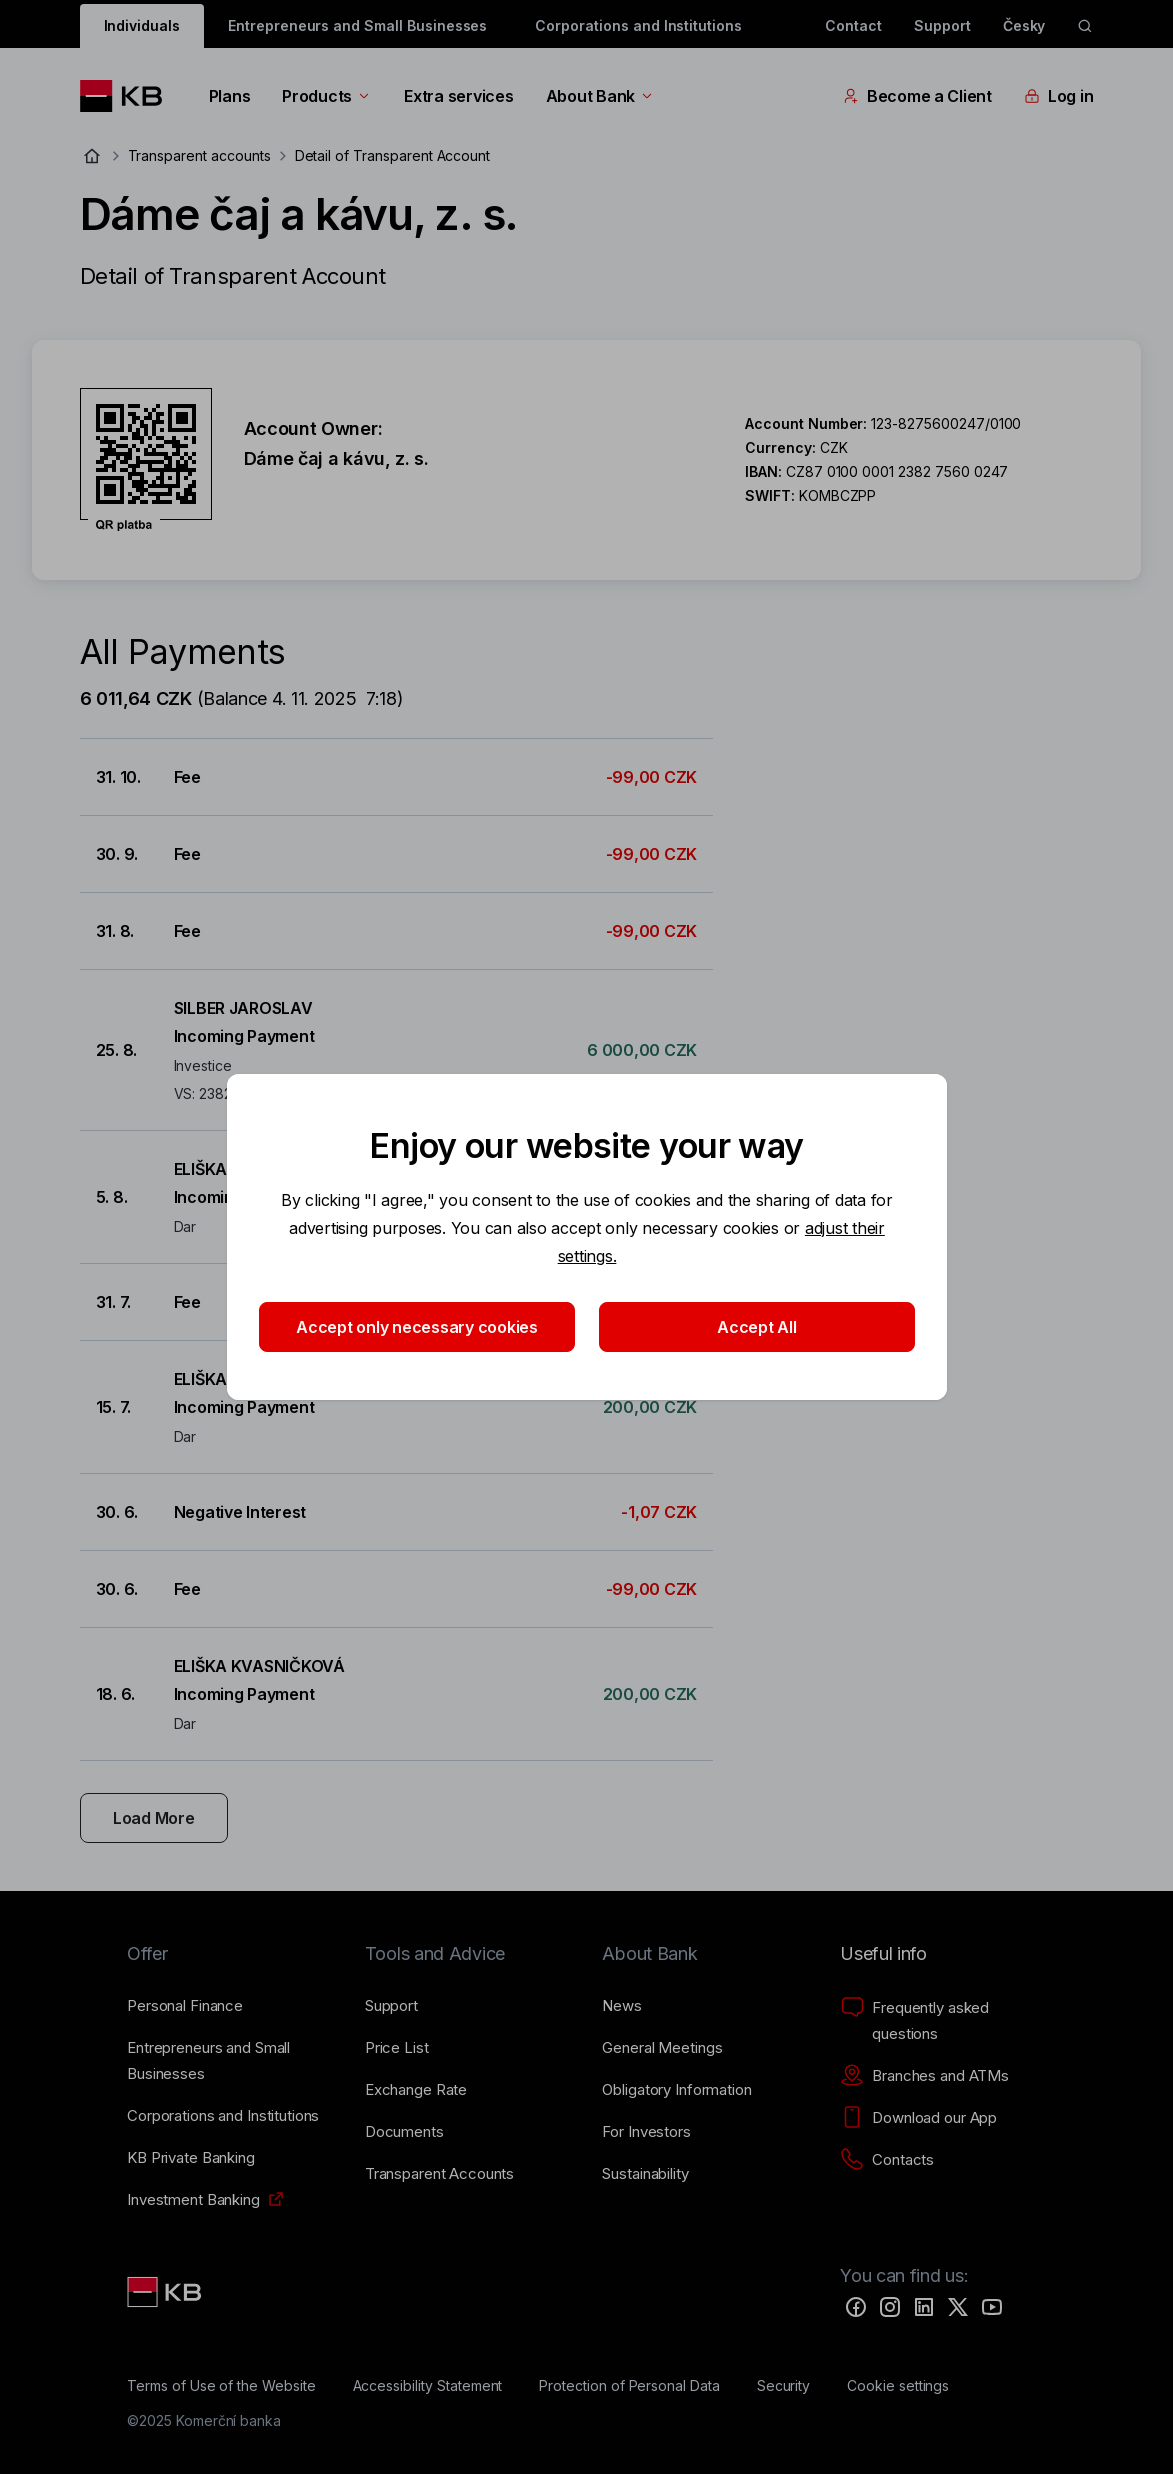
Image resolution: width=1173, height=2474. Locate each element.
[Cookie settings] (898, 2386)
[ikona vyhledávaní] (1085, 26)
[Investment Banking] (193, 2200)
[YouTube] (992, 2307)
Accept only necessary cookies (417, 1327)
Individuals (142, 25)
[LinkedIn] (924, 2307)
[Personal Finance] (185, 2006)
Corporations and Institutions (638, 25)
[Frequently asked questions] (943, 2021)
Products (327, 96)
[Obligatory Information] (676, 2090)
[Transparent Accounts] (439, 2174)
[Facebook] (856, 2307)
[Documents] (404, 2132)
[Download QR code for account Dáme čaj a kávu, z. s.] (146, 460)
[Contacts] (887, 2160)
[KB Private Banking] (191, 2158)
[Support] (391, 2006)
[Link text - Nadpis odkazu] (166, 2292)
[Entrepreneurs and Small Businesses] (230, 2061)
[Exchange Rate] (416, 2090)
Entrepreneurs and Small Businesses (357, 25)
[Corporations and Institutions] (223, 2116)
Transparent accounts (199, 155)
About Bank (600, 96)
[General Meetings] (662, 2048)
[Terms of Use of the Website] (221, 2386)
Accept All (756, 1327)
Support (942, 25)
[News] (622, 2006)
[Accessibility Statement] (428, 2386)
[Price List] (397, 2048)
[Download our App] (918, 2118)
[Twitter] (958, 2307)
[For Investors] (646, 2132)
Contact (853, 25)
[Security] (784, 2386)
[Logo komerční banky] (128, 96)
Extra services (458, 96)
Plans (230, 96)
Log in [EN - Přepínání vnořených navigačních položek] (1058, 96)
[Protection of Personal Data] (629, 2386)
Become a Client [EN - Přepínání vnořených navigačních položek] (917, 96)
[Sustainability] (645, 2174)
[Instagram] (890, 2307)
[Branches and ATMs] (924, 2076)
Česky (1024, 25)
